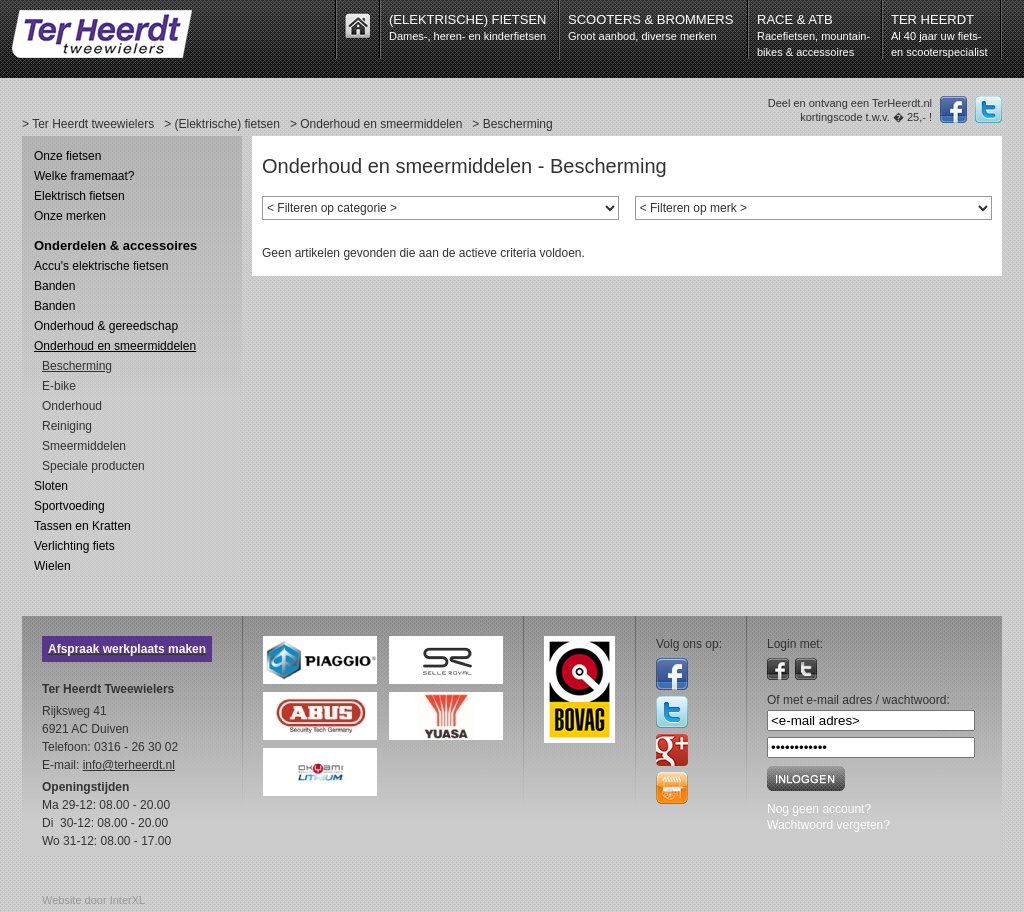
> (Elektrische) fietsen (222, 124)
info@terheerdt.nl (129, 765)
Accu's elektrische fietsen (101, 266)
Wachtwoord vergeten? (828, 825)
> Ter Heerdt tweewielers (88, 124)
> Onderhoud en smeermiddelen (376, 124)
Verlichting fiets (74, 546)
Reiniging (67, 426)
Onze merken (70, 216)
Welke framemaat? (84, 176)
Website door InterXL (93, 900)
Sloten (51, 486)
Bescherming (77, 366)
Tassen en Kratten (82, 526)
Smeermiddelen (84, 446)
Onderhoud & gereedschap (106, 326)
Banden (54, 286)
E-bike (59, 386)
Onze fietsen (67, 156)
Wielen (52, 566)
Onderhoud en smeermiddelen (115, 346)
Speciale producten (93, 466)
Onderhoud (72, 406)
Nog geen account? (819, 809)
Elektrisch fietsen (79, 196)
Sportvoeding (69, 506)
